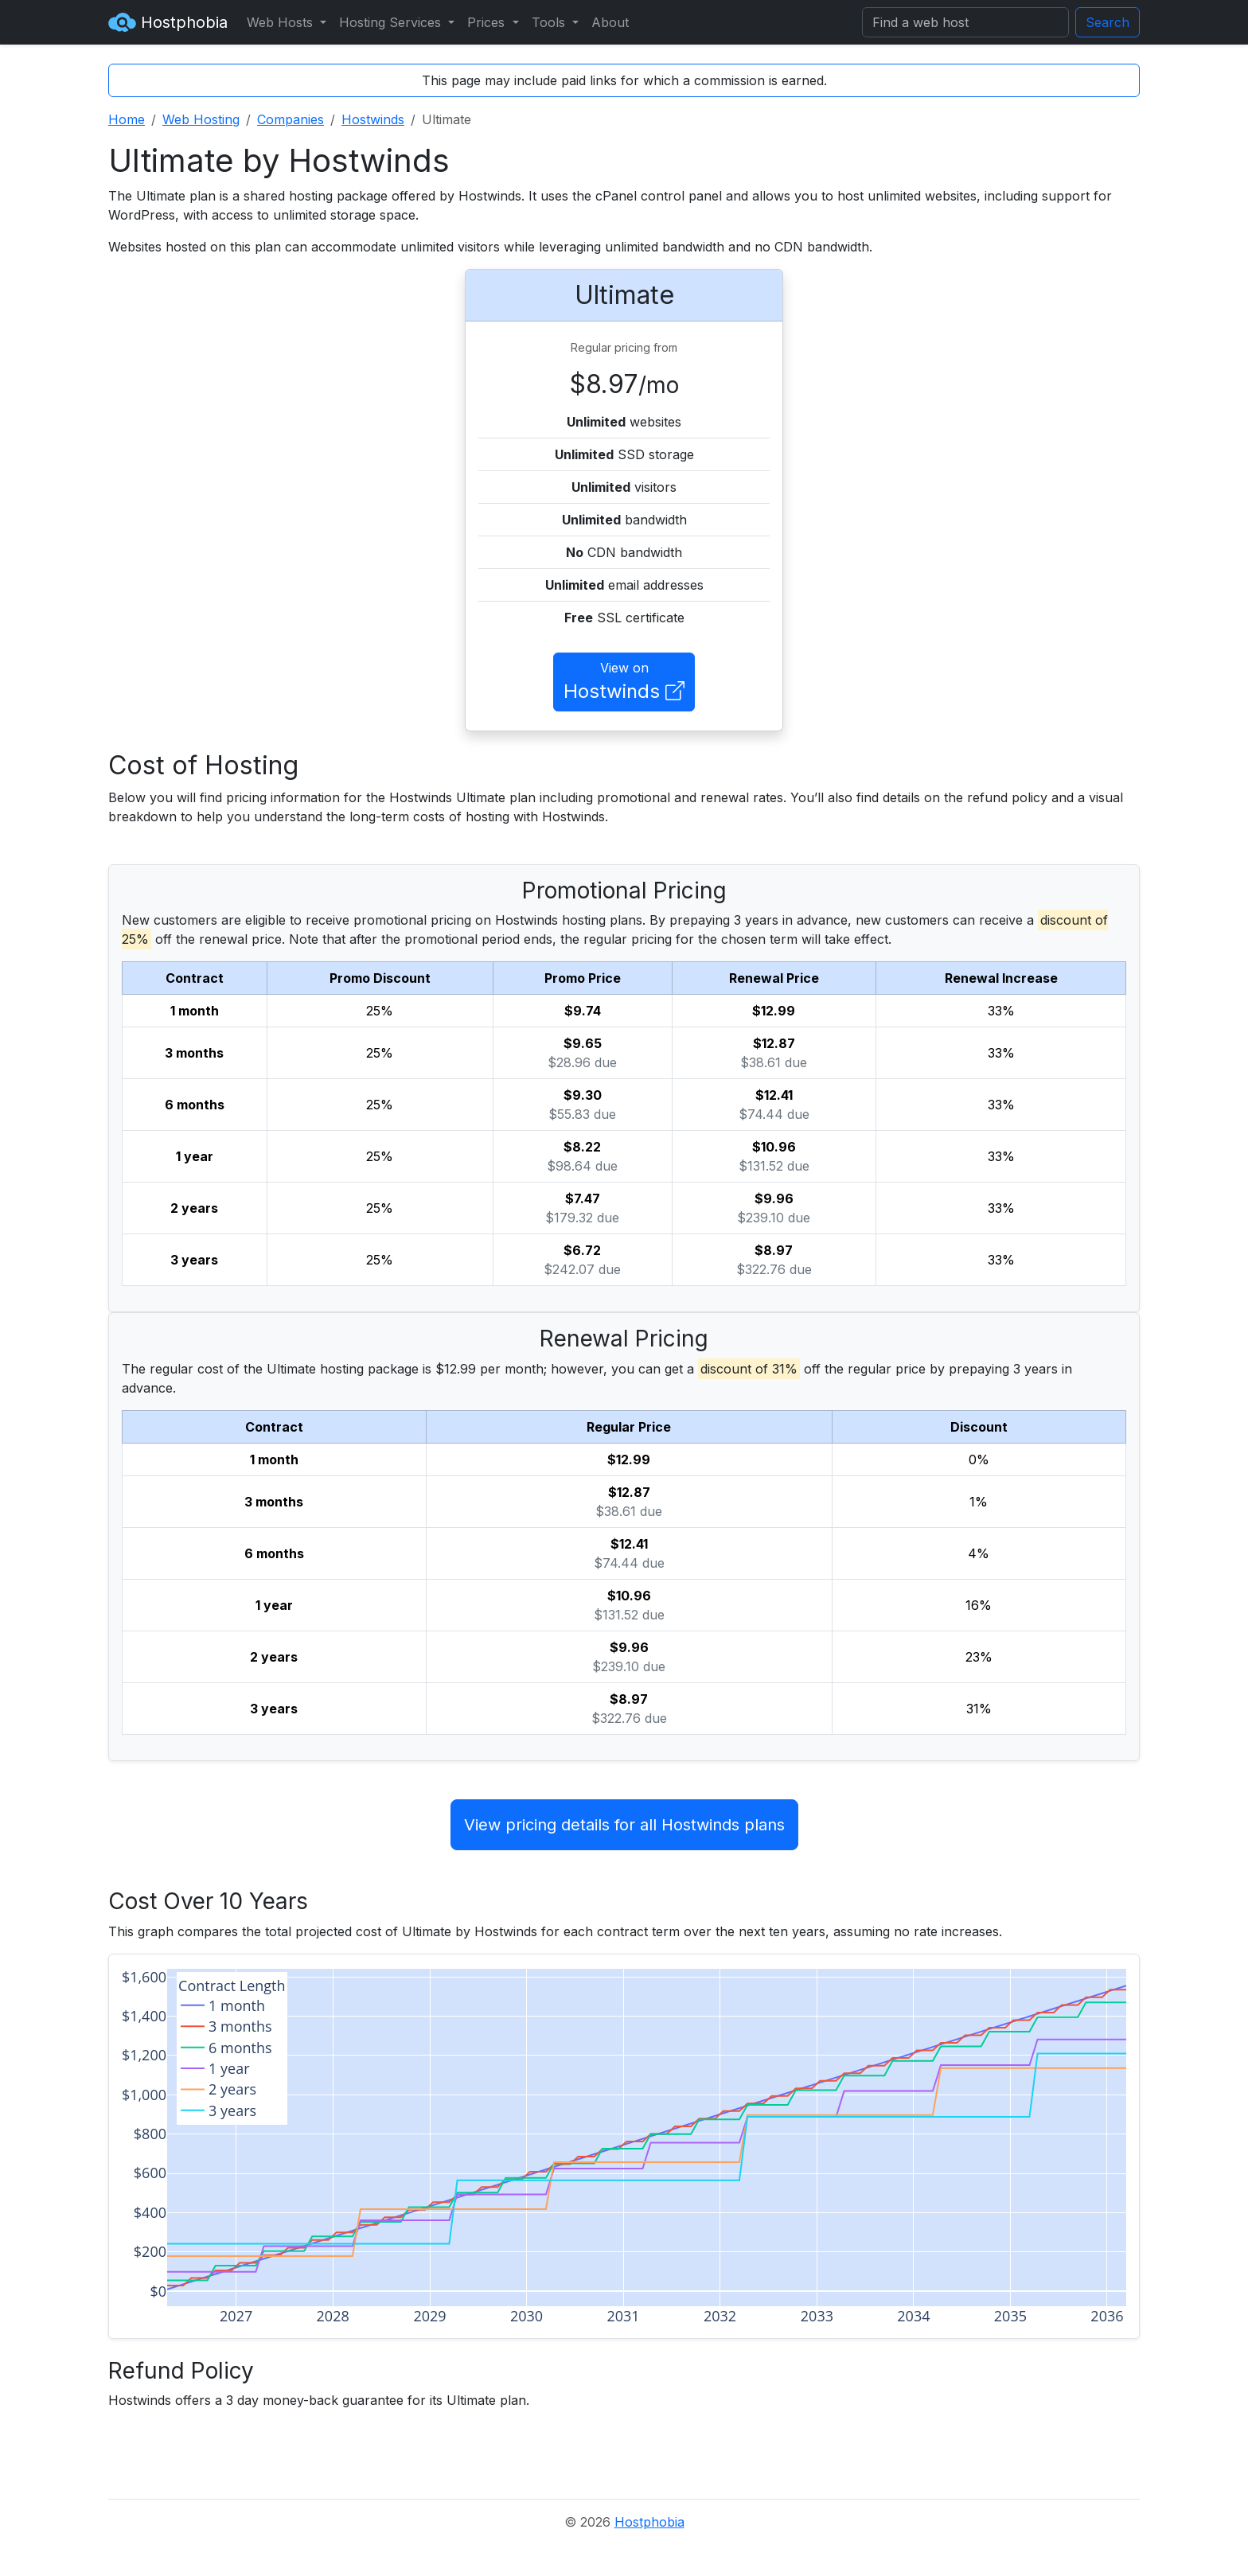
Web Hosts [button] (282, 22)
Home (126, 119)
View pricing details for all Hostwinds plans (624, 1824)
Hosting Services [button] (392, 22)
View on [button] (624, 683)
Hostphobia (168, 22)
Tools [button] (550, 22)
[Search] (965, 22)
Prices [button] (488, 22)
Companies (290, 119)
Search (1107, 22)
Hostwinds (372, 119)
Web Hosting (201, 119)
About (610, 22)
